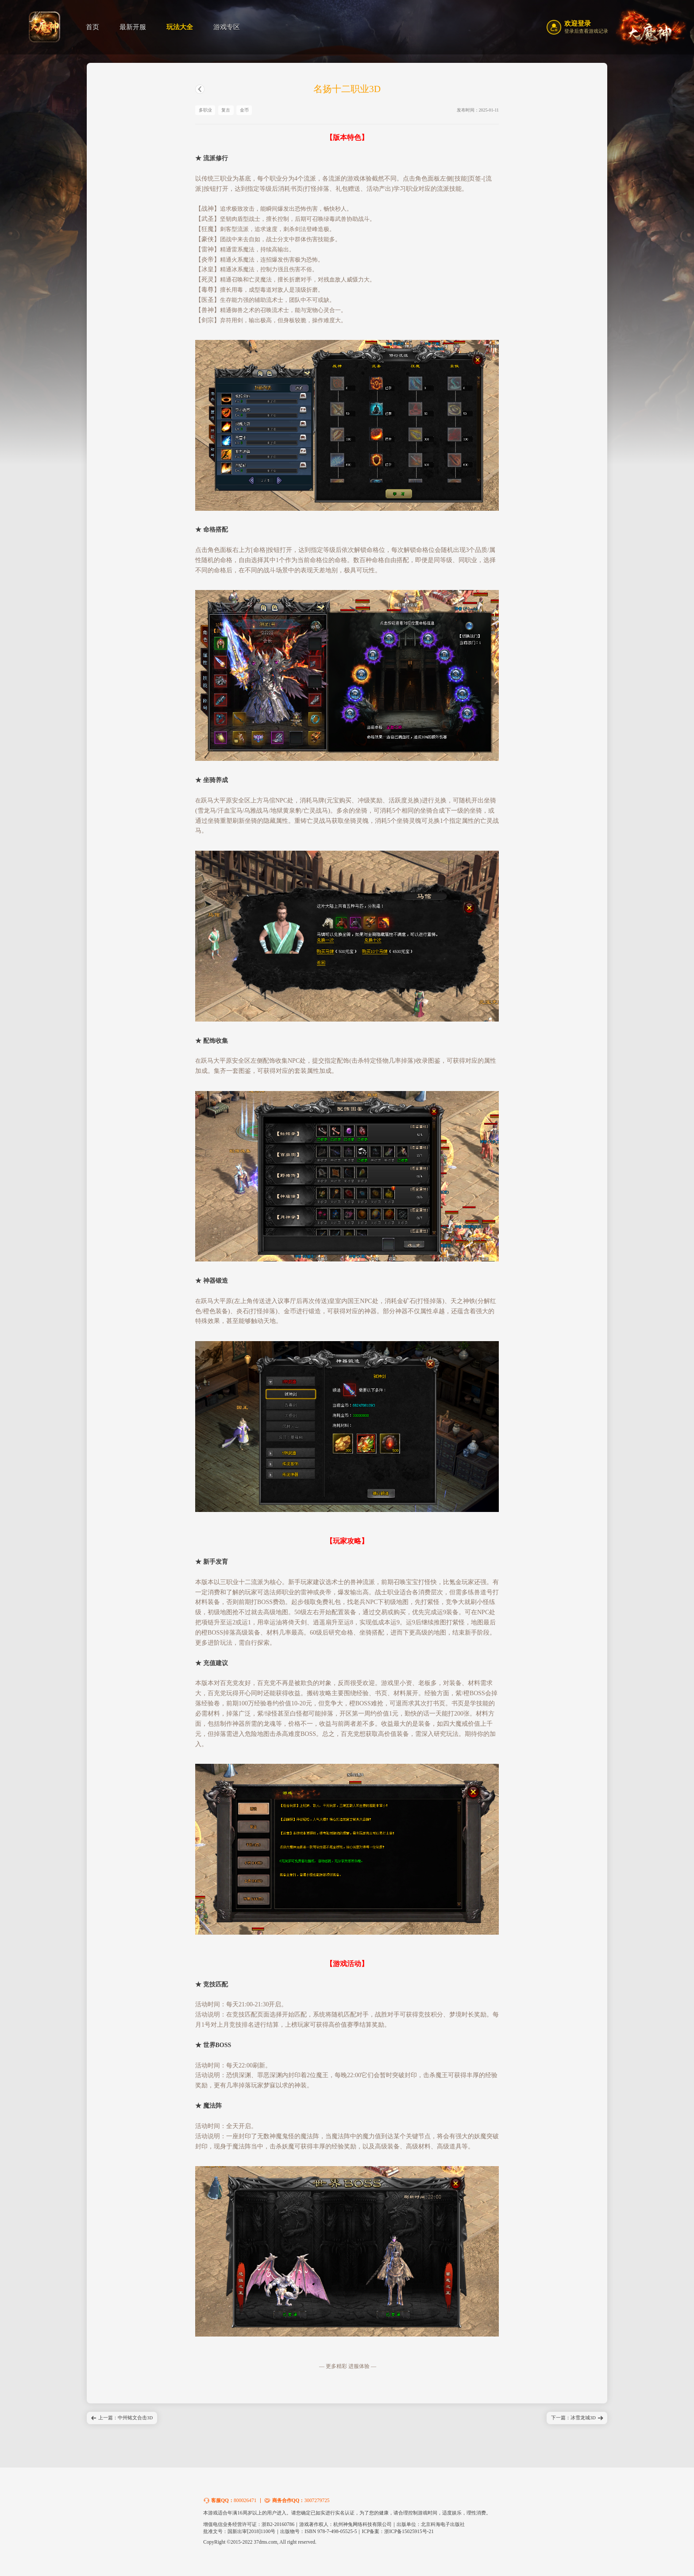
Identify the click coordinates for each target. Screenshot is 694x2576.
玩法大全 (179, 27)
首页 (92, 27)
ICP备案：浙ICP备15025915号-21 (398, 2531)
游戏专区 (226, 27)
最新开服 (133, 27)
